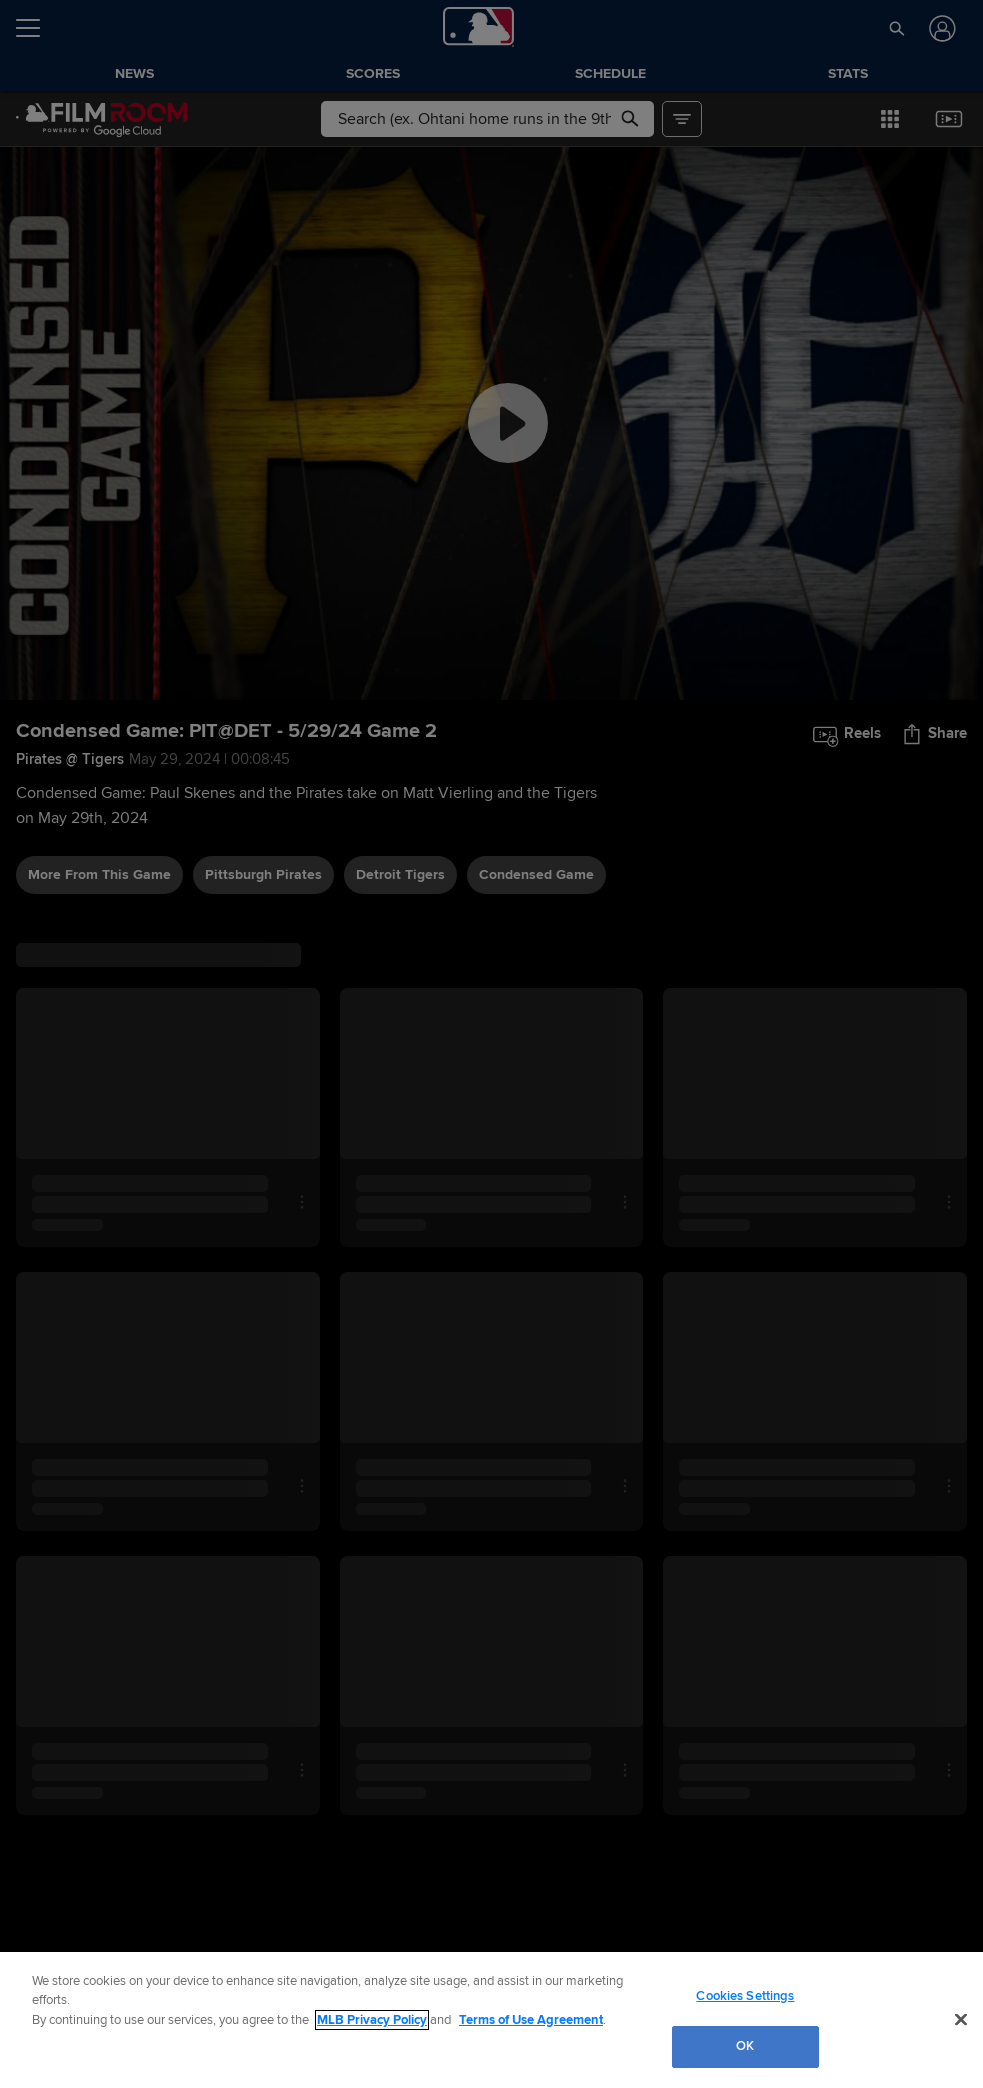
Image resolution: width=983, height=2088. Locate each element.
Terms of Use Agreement (531, 2020)
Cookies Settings (745, 1996)
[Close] (961, 2019)
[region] (491, 2020)
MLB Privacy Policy (372, 2020)
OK (745, 2046)
